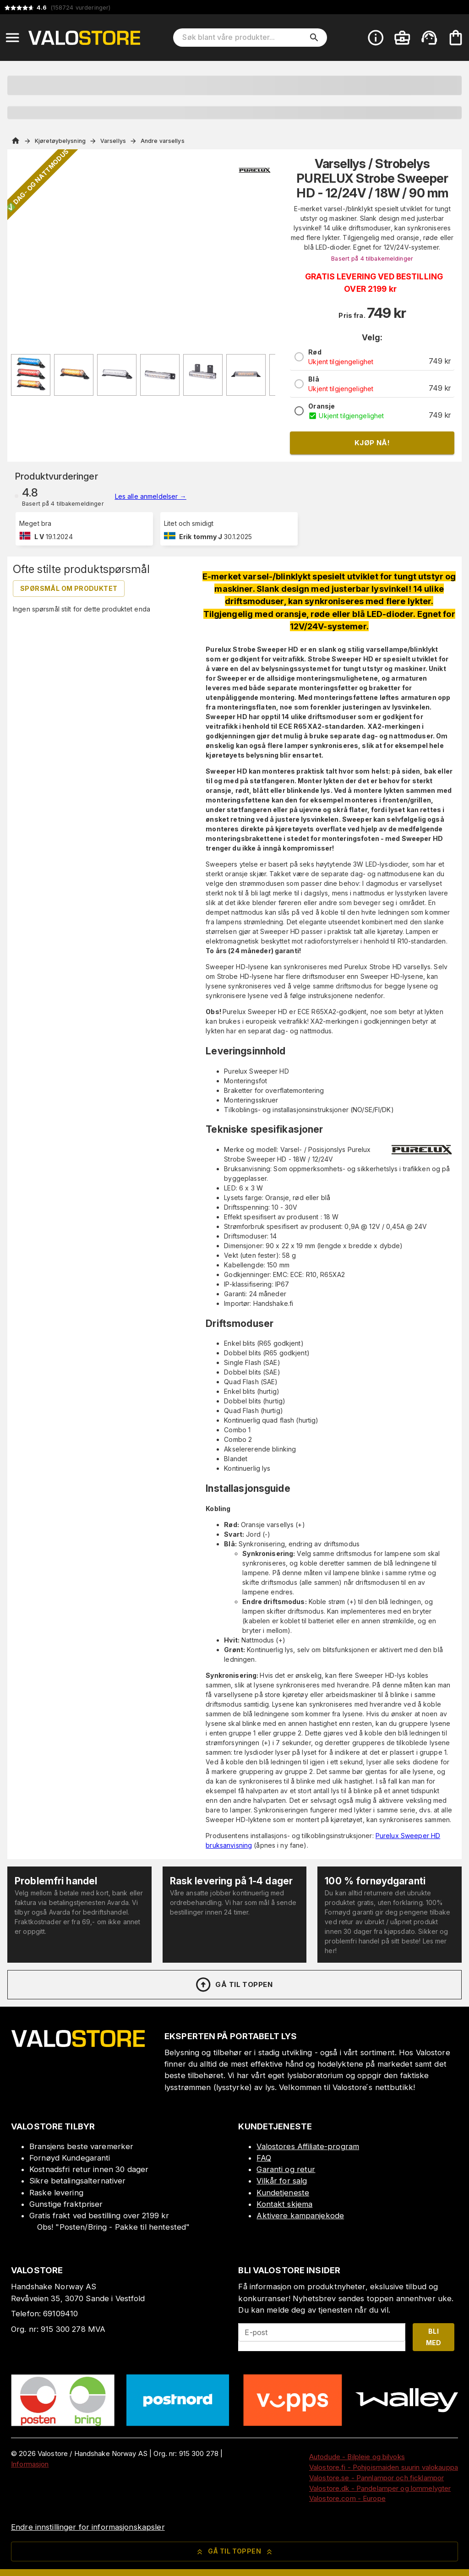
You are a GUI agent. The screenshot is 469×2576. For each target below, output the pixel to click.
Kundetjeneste (282, 2192)
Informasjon (30, 2464)
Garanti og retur (285, 2169)
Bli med (434, 2337)
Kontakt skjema (284, 2204)
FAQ (263, 2157)
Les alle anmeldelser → (150, 496)
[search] (314, 37)
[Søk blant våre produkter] (243, 37)
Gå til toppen (234, 1984)
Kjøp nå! (372, 442)
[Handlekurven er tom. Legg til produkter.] (455, 37)
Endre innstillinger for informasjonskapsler (88, 2527)
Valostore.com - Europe (347, 2498)
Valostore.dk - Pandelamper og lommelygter (380, 2488)
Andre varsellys (163, 140)
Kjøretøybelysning (60, 140)
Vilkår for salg (281, 2180)
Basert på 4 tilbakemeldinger (372, 258)
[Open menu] (12, 37)
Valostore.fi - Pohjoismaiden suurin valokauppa (383, 2467)
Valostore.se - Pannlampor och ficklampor (376, 2477)
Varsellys (113, 140)
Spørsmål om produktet (68, 588)
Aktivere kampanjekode (300, 2215)
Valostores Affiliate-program (307, 2146)
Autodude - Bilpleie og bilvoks (357, 2456)
